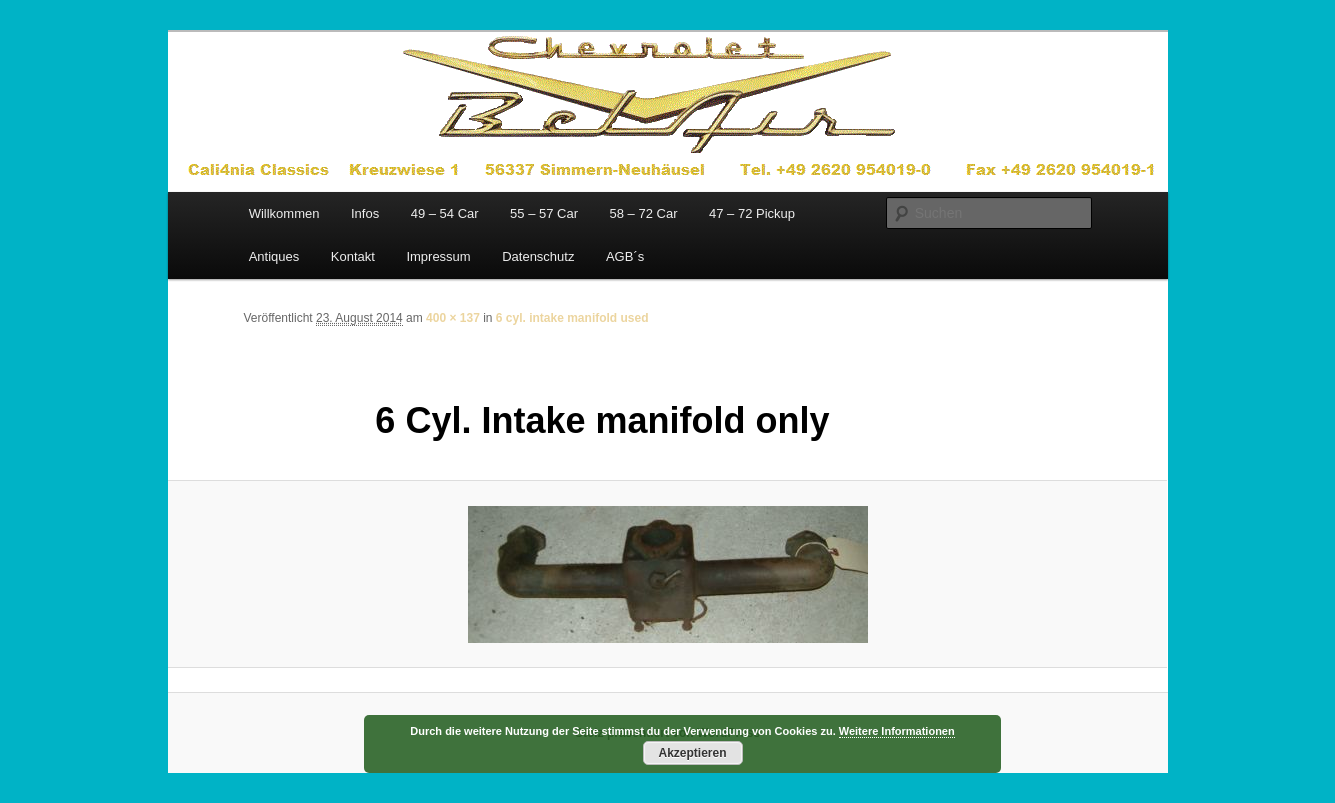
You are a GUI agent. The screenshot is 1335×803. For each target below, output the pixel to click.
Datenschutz (538, 256)
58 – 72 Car (644, 213)
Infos (365, 213)
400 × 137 (453, 318)
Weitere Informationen (897, 731)
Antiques (274, 256)
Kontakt (353, 256)
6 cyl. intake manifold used (572, 318)
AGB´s (625, 256)
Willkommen (284, 213)
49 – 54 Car (445, 213)
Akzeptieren (692, 753)
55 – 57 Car (544, 213)
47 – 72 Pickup (752, 213)
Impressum (438, 256)
